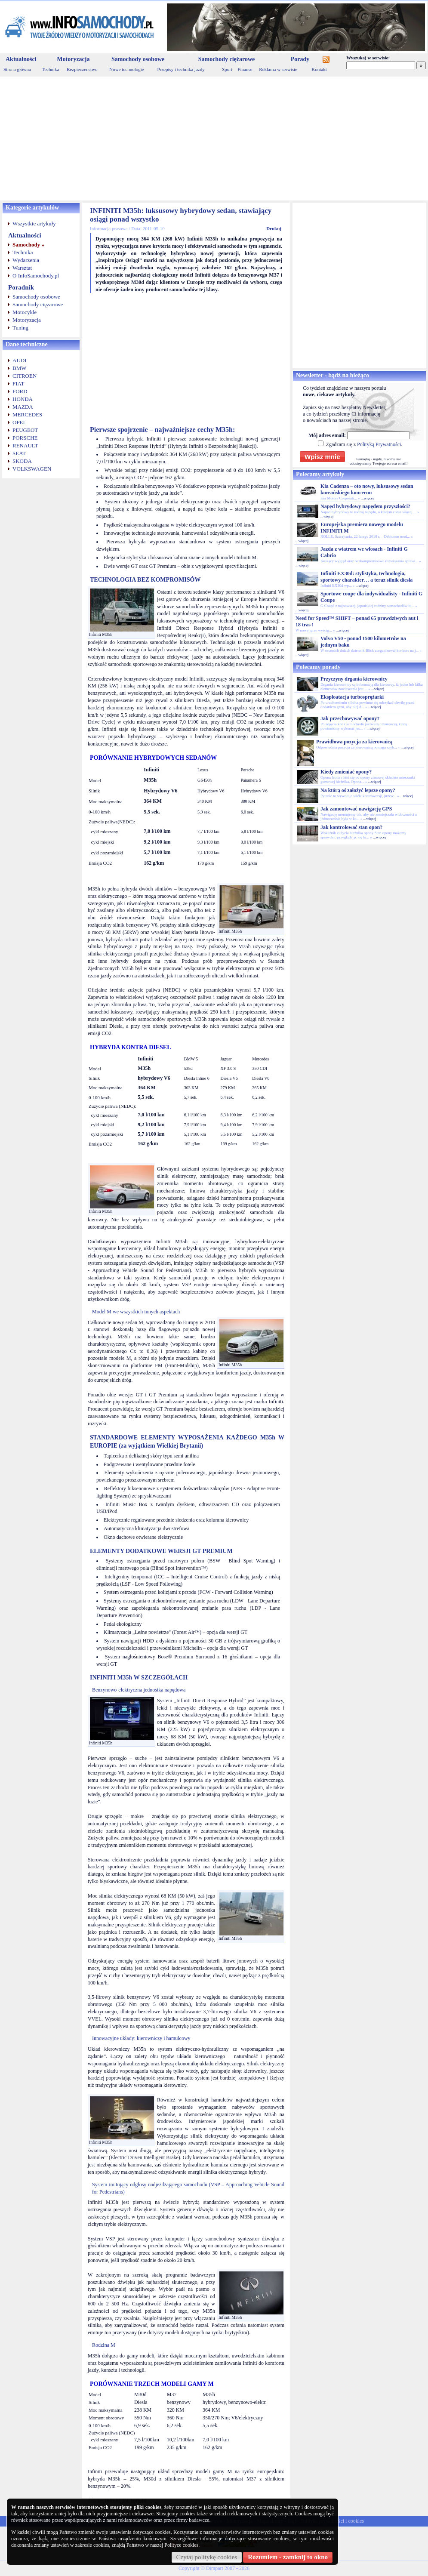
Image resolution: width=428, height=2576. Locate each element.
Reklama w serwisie (278, 69)
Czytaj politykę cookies (206, 2557)
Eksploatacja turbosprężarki (352, 697)
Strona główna (17, 69)
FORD (20, 391)
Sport (227, 69)
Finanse (244, 69)
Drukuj (273, 228)
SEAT (19, 453)
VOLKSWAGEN (31, 468)
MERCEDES (27, 414)
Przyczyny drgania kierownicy (354, 679)
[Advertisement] (214, 138)
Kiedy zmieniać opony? (346, 772)
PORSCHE (25, 437)
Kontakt (318, 69)
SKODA (22, 461)
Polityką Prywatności (379, 444)
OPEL (19, 422)
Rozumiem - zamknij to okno (288, 2557)
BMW (19, 368)
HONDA (22, 399)
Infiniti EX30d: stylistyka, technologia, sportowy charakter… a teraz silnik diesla (366, 576)
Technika (50, 69)
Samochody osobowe (137, 59)
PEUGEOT (25, 430)
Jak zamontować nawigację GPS (356, 809)
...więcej (367, 498)
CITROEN (24, 376)
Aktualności (21, 59)
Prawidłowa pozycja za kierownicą (354, 742)
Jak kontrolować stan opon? (351, 827)
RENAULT (25, 445)
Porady (300, 59)
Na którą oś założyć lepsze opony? (357, 790)
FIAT (18, 383)
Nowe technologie (126, 69)
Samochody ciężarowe (226, 59)
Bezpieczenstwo (82, 69)
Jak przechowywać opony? (349, 718)
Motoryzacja (73, 59)
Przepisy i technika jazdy (180, 69)
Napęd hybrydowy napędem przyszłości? (365, 506)
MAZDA (22, 407)
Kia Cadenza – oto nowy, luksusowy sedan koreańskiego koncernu (366, 489)
